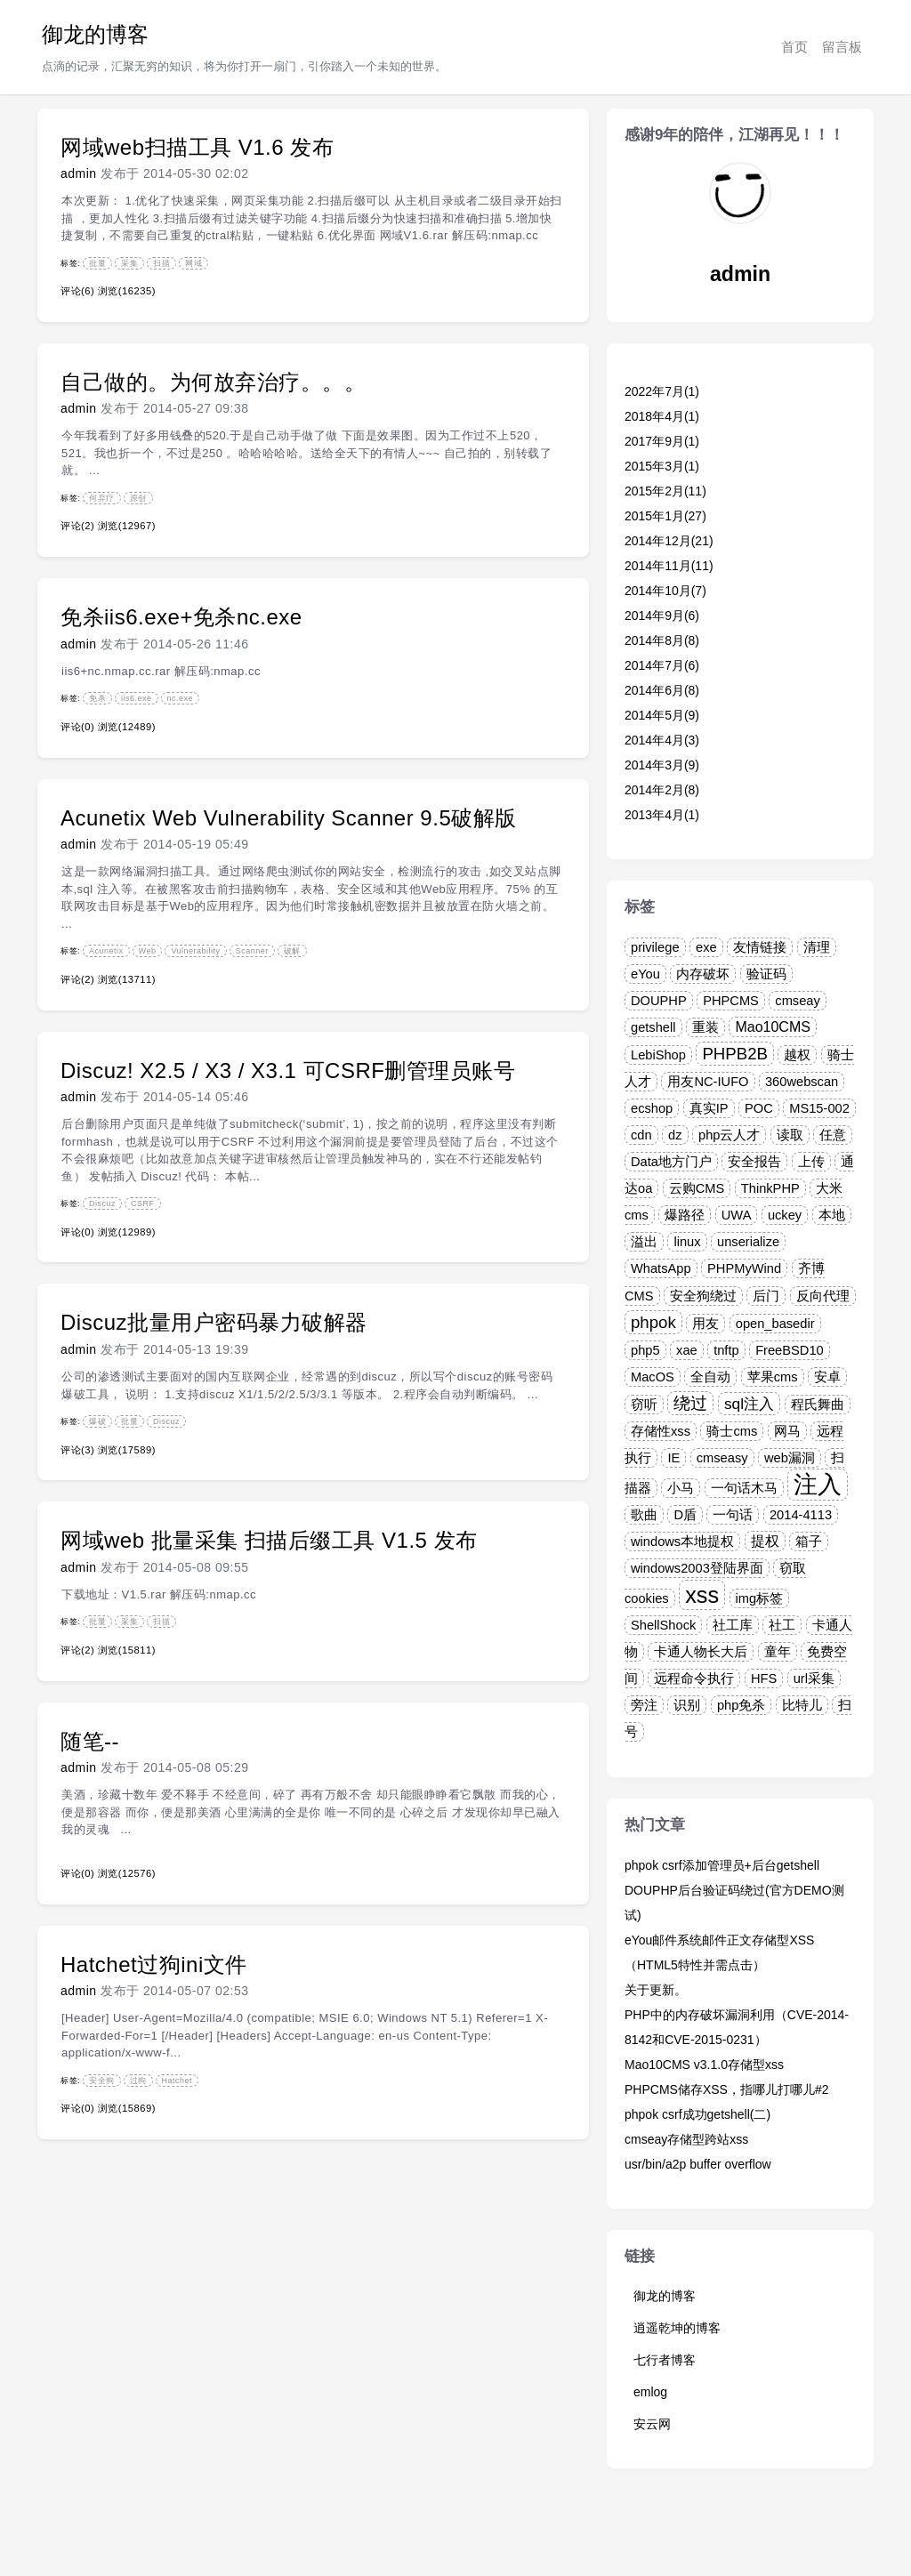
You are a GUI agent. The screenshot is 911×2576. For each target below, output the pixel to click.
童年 (777, 1652)
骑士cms (731, 1431)
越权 (797, 1055)
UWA (737, 1215)
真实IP (709, 1108)
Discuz (102, 1203)
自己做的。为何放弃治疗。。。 (213, 382)
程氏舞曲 (817, 1404)
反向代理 (823, 1296)
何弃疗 (102, 498)
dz (674, 1135)
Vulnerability (195, 950)
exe (706, 947)
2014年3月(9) (662, 765)
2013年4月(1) (662, 815)
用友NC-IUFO (707, 1082)
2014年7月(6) (662, 665)
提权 (765, 1541)
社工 (782, 1625)
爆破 (97, 1421)
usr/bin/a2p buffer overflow (698, 2164)
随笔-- (89, 1741)
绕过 (690, 1403)
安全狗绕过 (703, 1296)
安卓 (827, 1377)
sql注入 (749, 1404)
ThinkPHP (770, 1188)
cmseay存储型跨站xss (686, 2139)
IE (673, 1458)
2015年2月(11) (665, 491)
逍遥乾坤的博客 (677, 2328)
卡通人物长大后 (700, 1652)
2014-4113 (801, 1515)
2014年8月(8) (662, 640)
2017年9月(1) (662, 441)
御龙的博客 (95, 34)
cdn (641, 1135)
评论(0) (77, 726)
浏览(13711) (127, 979)
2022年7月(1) (662, 391)
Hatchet (177, 2080)
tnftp (726, 1350)
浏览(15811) (127, 1650)
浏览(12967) (127, 525)
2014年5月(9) (662, 715)
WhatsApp (661, 1268)
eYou (645, 974)
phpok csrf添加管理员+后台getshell (722, 1865)
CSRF (143, 1203)
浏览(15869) (127, 2108)
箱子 (808, 1541)
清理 (816, 947)
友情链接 (759, 947)
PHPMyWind (744, 1268)
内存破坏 (703, 974)
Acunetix (106, 950)
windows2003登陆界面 (697, 1568)
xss (702, 1594)
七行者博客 (664, 2360)
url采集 (814, 1678)
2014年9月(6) (662, 615)
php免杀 (741, 1705)
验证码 (766, 974)
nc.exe (180, 698)
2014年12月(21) (669, 541)
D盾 (685, 1515)
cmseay (797, 1001)
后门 (766, 1296)
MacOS (652, 1377)
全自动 (710, 1377)
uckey (785, 1215)
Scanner (252, 950)
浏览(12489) (127, 726)
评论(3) (77, 1450)
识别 (686, 1705)
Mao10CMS (772, 1026)
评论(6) (77, 291)
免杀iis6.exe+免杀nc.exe (181, 617)
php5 (645, 1350)
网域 (193, 263)
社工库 (733, 1625)
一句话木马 (744, 1488)
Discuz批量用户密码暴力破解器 (213, 1322)
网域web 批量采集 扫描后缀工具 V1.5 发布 (269, 1540)
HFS (764, 1678)
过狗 (138, 2080)
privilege (655, 947)
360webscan (801, 1082)
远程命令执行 (694, 1678)
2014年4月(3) (662, 740)
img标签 (760, 1598)
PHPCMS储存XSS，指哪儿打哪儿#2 (726, 2089)
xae (686, 1350)
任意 (832, 1135)
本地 (831, 1215)
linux (686, 1242)
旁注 (644, 1705)
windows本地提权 (682, 1541)
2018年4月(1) (662, 416)
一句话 (733, 1515)
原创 (138, 498)
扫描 (161, 263)
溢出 (644, 1242)
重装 (705, 1027)
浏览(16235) (127, 291)
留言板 (842, 46)
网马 (787, 1431)
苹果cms (772, 1377)
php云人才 (729, 1135)
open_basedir (775, 1323)
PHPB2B (735, 1053)
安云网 (652, 2424)
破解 (292, 950)
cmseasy (722, 1458)
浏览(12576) (127, 1873)
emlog (650, 2392)
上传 (811, 1162)
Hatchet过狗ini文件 (153, 1964)
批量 (97, 263)
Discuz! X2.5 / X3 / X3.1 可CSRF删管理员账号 (287, 1071)
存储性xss (660, 1431)
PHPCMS (731, 1001)
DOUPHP (659, 1001)
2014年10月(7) (665, 591)
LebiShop (658, 1055)
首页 (794, 46)
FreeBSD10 (789, 1350)
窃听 (644, 1404)
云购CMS (697, 1188)
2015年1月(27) (665, 516)
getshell (653, 1027)
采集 (129, 263)
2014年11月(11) (669, 566)
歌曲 (644, 1515)
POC (759, 1108)
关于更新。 (656, 1990)
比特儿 (802, 1705)
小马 (680, 1488)
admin (78, 173)
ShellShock (663, 1625)
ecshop (652, 1108)
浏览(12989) (127, 1232)
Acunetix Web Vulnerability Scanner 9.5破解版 (288, 818)
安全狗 (102, 2080)
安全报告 (754, 1162)
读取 (790, 1135)
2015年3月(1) (662, 466)
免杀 (97, 698)
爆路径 (685, 1215)
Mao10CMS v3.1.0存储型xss (704, 2064)
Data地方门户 (671, 1162)
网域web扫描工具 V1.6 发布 (197, 147)
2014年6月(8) (662, 690)
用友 (705, 1323)
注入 (818, 1484)
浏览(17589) (127, 1450)
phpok (653, 1322)
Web (148, 950)
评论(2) (77, 525)
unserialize (748, 1242)
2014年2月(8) (662, 790)
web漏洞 (789, 1458)
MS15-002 (819, 1108)
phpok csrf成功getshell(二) (697, 2114)
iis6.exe (136, 698)
